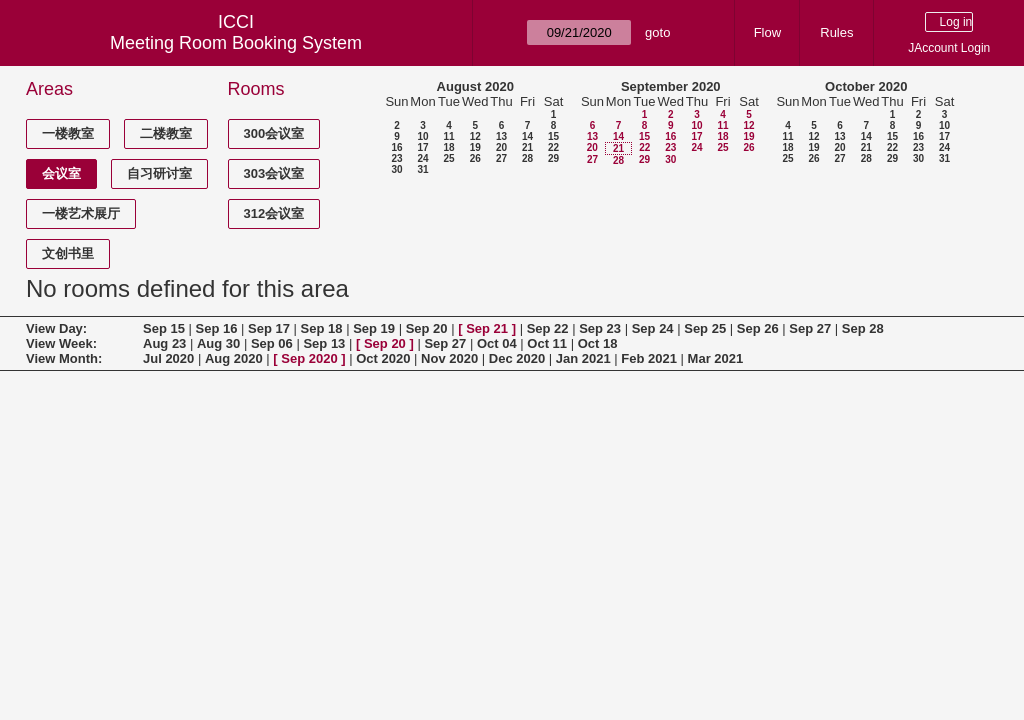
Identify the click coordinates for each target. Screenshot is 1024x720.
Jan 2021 (583, 358)
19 (475, 147)
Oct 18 (598, 343)
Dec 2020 (517, 358)
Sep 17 (269, 328)
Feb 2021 (649, 358)
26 (475, 158)
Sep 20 (427, 328)
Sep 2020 (309, 358)
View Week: (61, 343)
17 (422, 147)
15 (553, 136)
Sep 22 (548, 328)
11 (448, 136)
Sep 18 (322, 328)
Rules (836, 32)
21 (527, 147)
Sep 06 (272, 343)
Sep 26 (758, 328)
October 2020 (866, 86)
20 (501, 147)
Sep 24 (653, 328)
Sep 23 (600, 328)
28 (527, 158)
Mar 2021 (716, 358)
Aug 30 (218, 343)
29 (553, 158)
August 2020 (475, 86)
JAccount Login (949, 48)
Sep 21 (487, 328)
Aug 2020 (234, 358)
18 (448, 147)
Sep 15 (164, 328)
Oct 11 (547, 343)
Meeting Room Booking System (236, 43)
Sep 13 (324, 343)
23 (396, 158)
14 (527, 136)
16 (396, 147)
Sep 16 (217, 328)
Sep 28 (863, 328)
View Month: (64, 358)
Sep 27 (810, 328)
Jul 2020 (168, 358)
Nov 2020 (449, 358)
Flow (767, 32)
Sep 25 (705, 328)
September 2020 (671, 86)
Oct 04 (497, 343)
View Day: (56, 328)
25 (448, 158)
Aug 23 (164, 343)
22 (553, 147)
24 (422, 158)
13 (501, 136)
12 (475, 136)
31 (422, 169)
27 (501, 158)
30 (396, 169)
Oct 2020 (383, 358)
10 (422, 136)
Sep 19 (374, 328)
